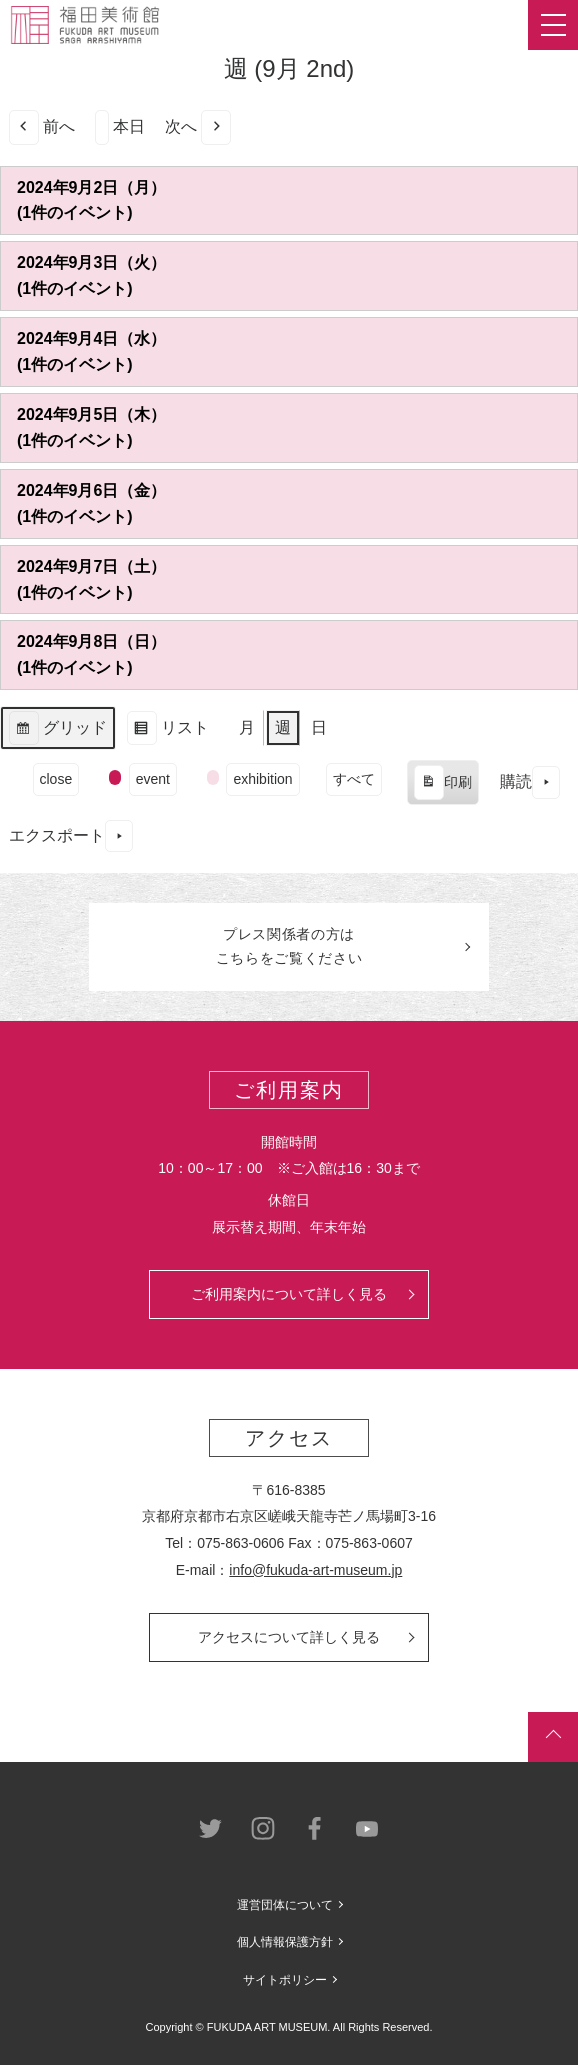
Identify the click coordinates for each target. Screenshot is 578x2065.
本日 (120, 127)
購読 (530, 782)
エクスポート (71, 836)
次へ (198, 127)
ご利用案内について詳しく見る (289, 1294)
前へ (42, 127)
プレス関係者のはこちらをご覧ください (289, 946)
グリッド (57, 730)
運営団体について (285, 1905)
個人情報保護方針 (285, 1942)
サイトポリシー (285, 1980)
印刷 (442, 785)
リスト (167, 730)
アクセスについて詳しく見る (289, 1637)
